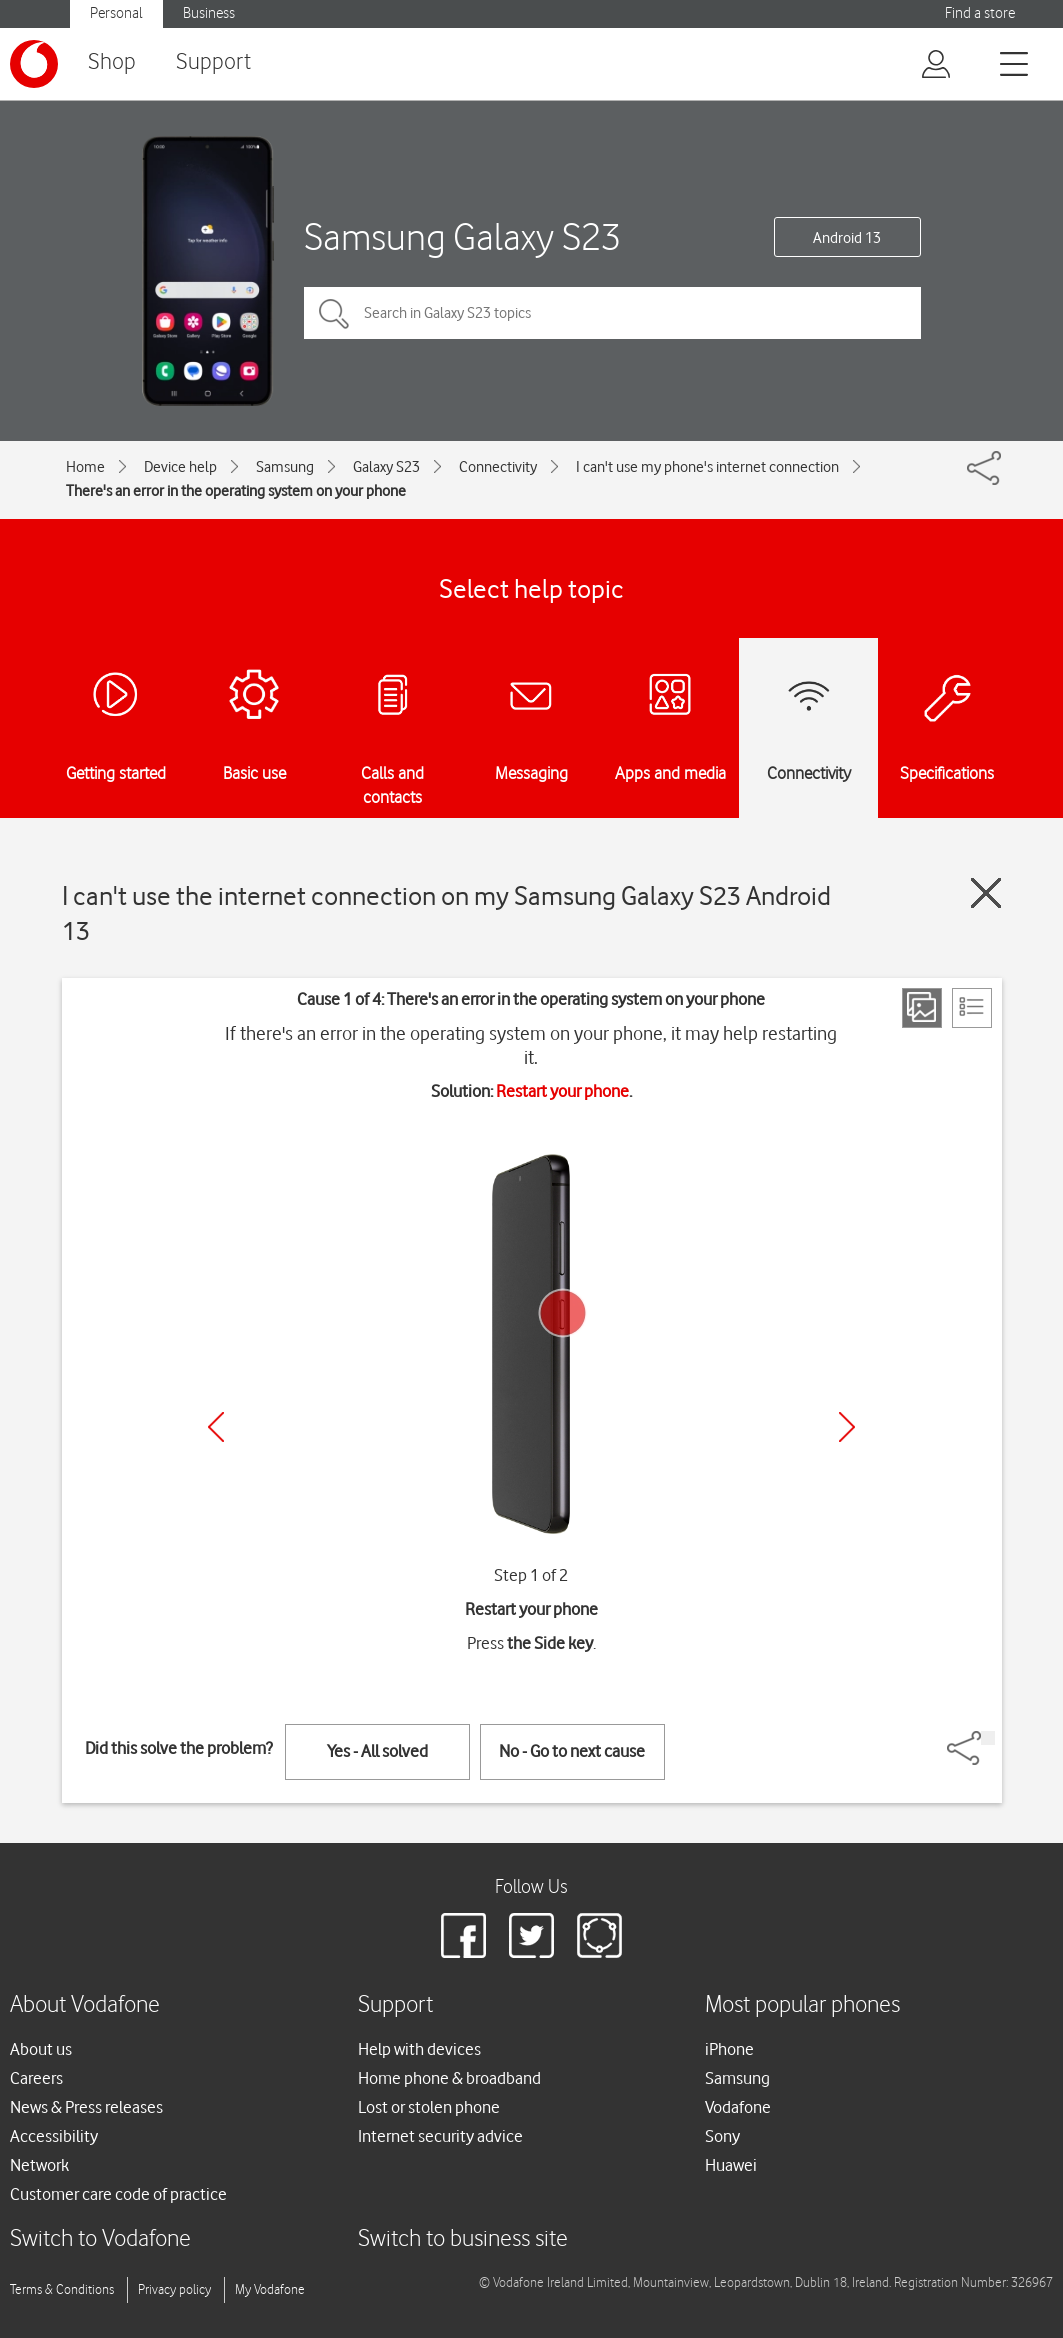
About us (41, 2049)
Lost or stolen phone (429, 2107)
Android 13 (847, 238)
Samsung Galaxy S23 (462, 236)
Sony (722, 2136)
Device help (180, 467)
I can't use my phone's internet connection (707, 467)
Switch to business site (463, 2239)
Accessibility (54, 2136)
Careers (36, 2078)
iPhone (729, 2049)
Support (213, 62)
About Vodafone (85, 2005)
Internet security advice (440, 2136)
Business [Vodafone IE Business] (209, 13)
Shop (112, 62)
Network (39, 2165)
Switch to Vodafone (100, 2239)
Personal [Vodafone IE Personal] (116, 13)
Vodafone (738, 2107)
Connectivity (498, 467)
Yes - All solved (377, 1751)
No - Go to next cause (572, 1751)
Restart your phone (562, 1091)
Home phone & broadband (449, 2078)
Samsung (285, 467)
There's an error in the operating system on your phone (236, 491)
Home (85, 467)
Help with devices (419, 2049)
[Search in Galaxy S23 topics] (612, 313)
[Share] (988, 1738)
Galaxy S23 (386, 467)
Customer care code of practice (118, 2194)
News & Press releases (86, 2107)
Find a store (980, 13)
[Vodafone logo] (34, 64)
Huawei (731, 2165)
